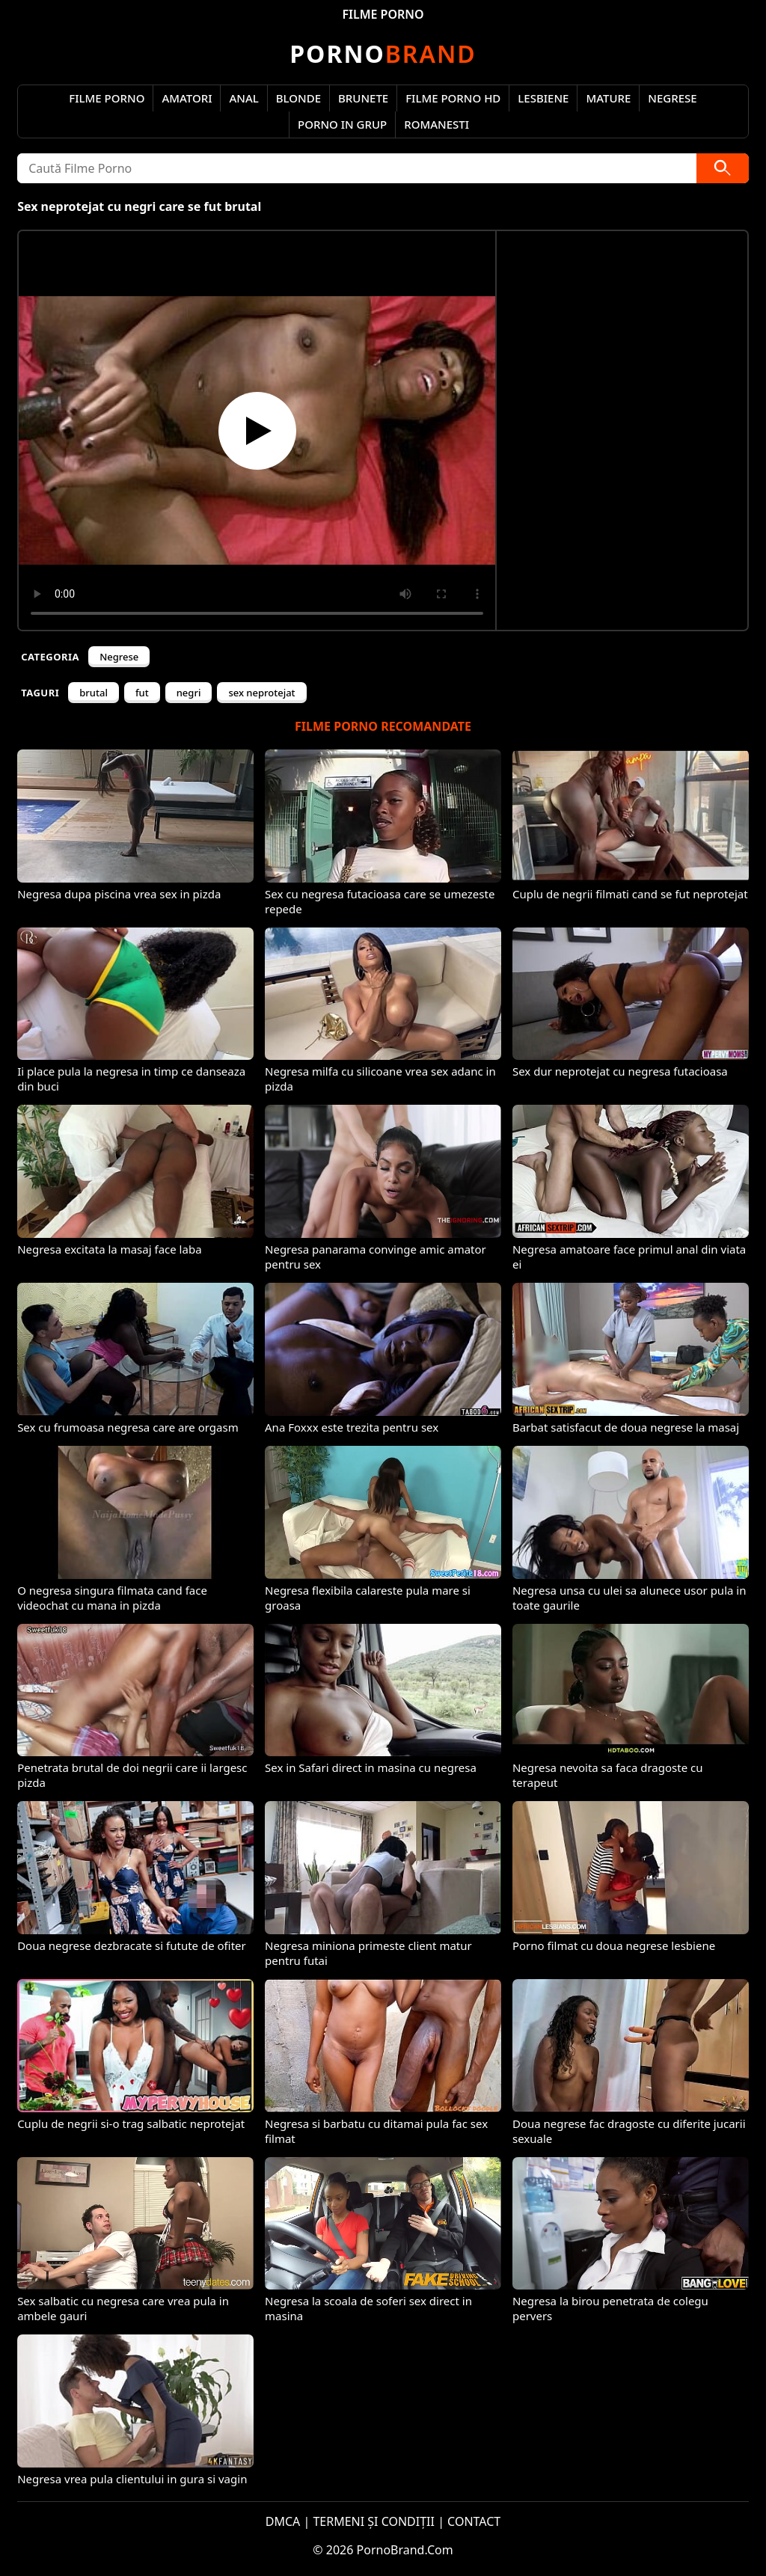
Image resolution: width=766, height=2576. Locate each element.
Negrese (672, 98)
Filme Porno (106, 98)
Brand (382, 53)
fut (142, 692)
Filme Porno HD (452, 98)
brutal (93, 692)
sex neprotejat (261, 692)
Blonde (298, 98)
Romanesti (436, 124)
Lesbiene (543, 98)
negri (189, 692)
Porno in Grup (342, 124)
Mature (608, 98)
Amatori (187, 98)
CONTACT (473, 2521)
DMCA (283, 2521)
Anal (243, 98)
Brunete (363, 98)
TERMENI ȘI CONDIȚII (374, 2521)
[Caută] (722, 168)
